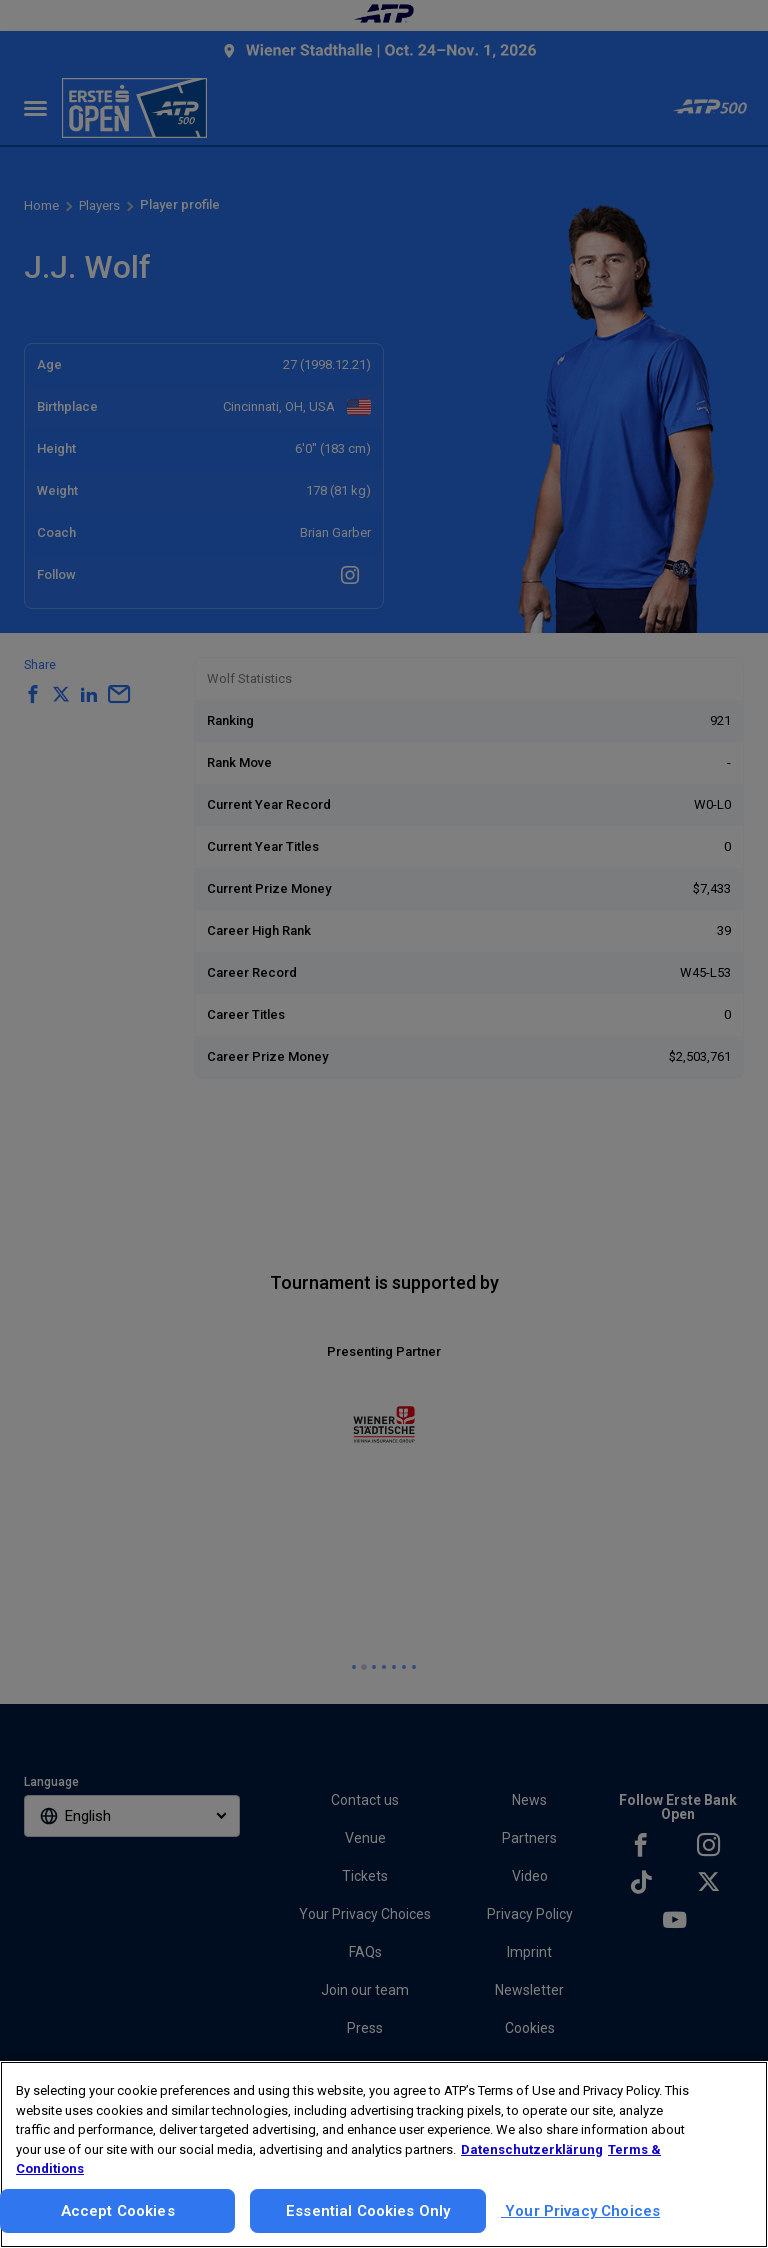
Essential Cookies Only (368, 2211)
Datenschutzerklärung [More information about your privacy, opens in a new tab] (532, 2149)
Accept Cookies (118, 2211)
